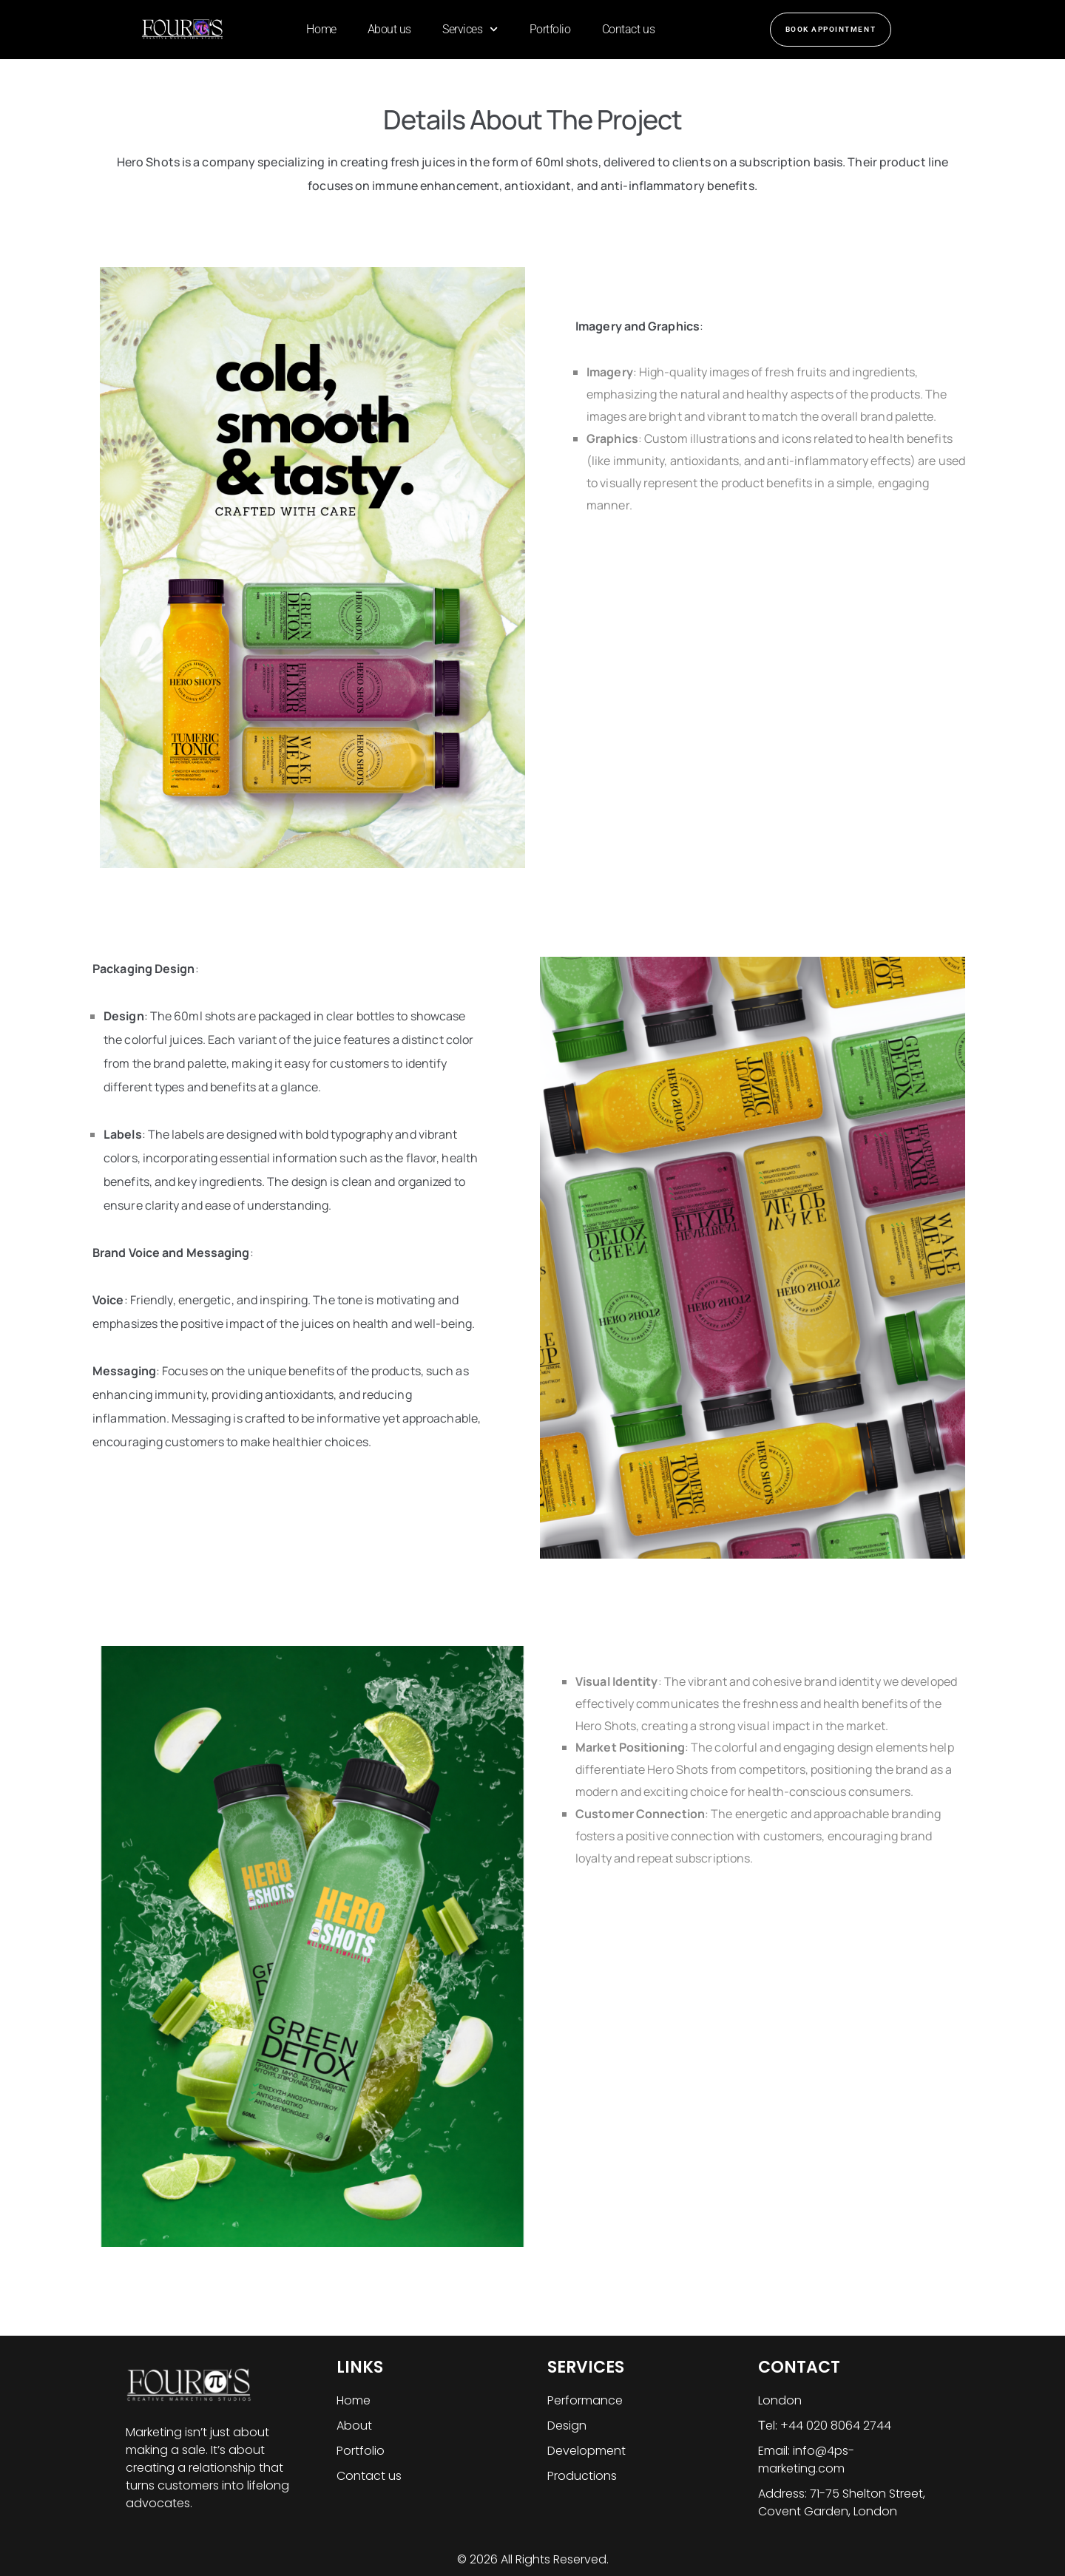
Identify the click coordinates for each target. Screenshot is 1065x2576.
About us (389, 29)
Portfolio (550, 29)
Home (321, 29)
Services (470, 29)
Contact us (628, 29)
